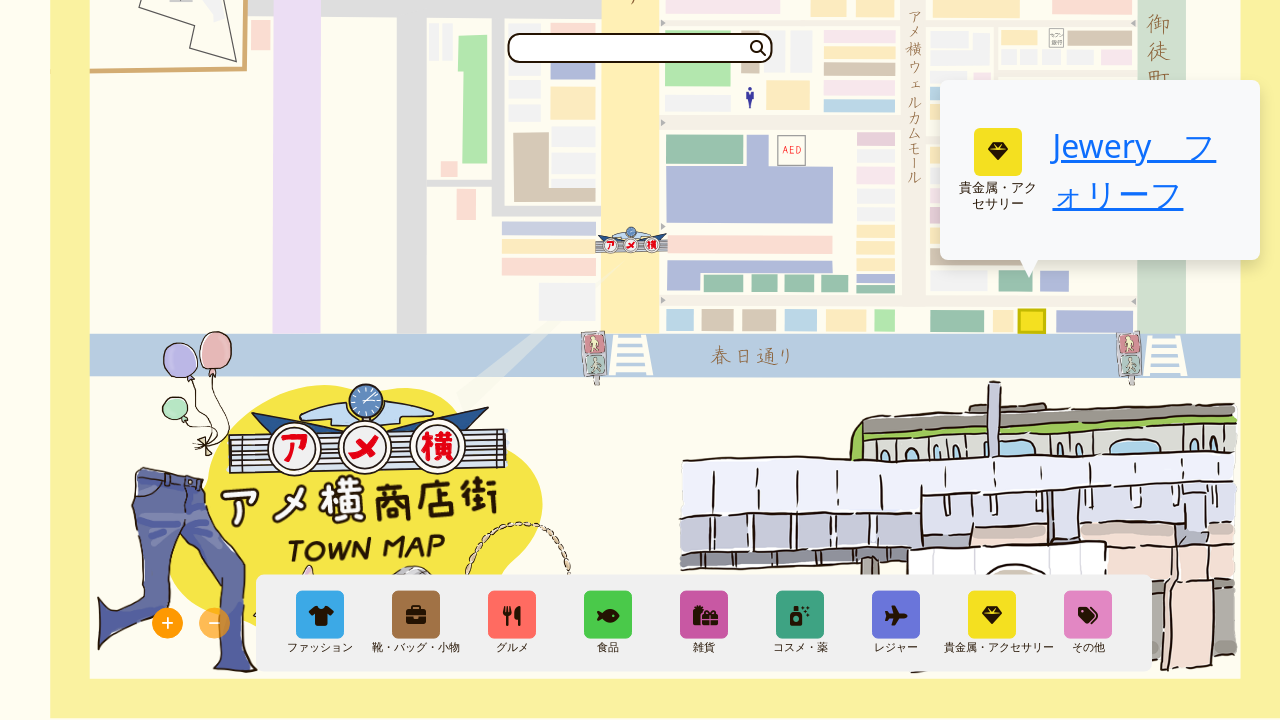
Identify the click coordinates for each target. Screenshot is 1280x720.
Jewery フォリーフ (1134, 169)
